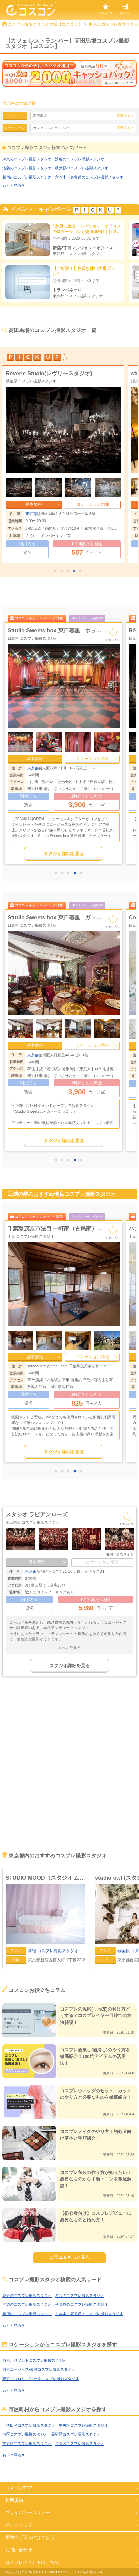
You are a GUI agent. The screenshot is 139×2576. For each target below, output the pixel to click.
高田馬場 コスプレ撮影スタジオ (33, 1522)
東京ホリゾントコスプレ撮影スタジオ (34, 2360)
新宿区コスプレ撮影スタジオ (75, 2434)
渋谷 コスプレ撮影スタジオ (29, 381)
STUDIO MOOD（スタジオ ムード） (45, 1878)
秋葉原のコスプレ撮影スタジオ (81, 168)
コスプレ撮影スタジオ (53, 1950)
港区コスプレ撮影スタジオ (25, 2434)
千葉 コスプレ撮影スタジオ (31, 1236)
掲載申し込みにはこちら (29, 2537)
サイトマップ (18, 2525)
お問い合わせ (18, 2549)
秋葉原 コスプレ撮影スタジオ (33, 925)
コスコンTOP (18, 2488)
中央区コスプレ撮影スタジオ (83, 2425)
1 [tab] (57, 571)
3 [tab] (69, 571)
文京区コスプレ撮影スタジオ (27, 2443)
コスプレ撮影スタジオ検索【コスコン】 (45, 24)
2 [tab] (63, 571)
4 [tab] (76, 571)
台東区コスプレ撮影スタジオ (79, 2443)
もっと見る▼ (13, 185)
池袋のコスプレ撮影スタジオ (27, 168)
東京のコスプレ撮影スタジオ (27, 159)
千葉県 (33, 1366)
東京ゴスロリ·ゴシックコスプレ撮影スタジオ (40, 2379)
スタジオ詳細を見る (64, 853)
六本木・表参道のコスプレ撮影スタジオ (89, 177)
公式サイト (124, 1554)
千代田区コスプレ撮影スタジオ (28, 2425)
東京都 (31, 514)
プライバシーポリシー (27, 2512)
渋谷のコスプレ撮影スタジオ (79, 159)
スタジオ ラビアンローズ (36, 1515)
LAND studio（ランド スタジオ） (48, 373)
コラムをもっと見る (70, 2257)
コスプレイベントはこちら (32, 2562)
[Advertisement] (69, 1773)
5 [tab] (82, 571)
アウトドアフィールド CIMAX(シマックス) (60, 1229)
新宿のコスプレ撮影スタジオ (27, 177)
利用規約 (14, 2500)
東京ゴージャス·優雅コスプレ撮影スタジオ (38, 2369)
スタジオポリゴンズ (32, 917)
